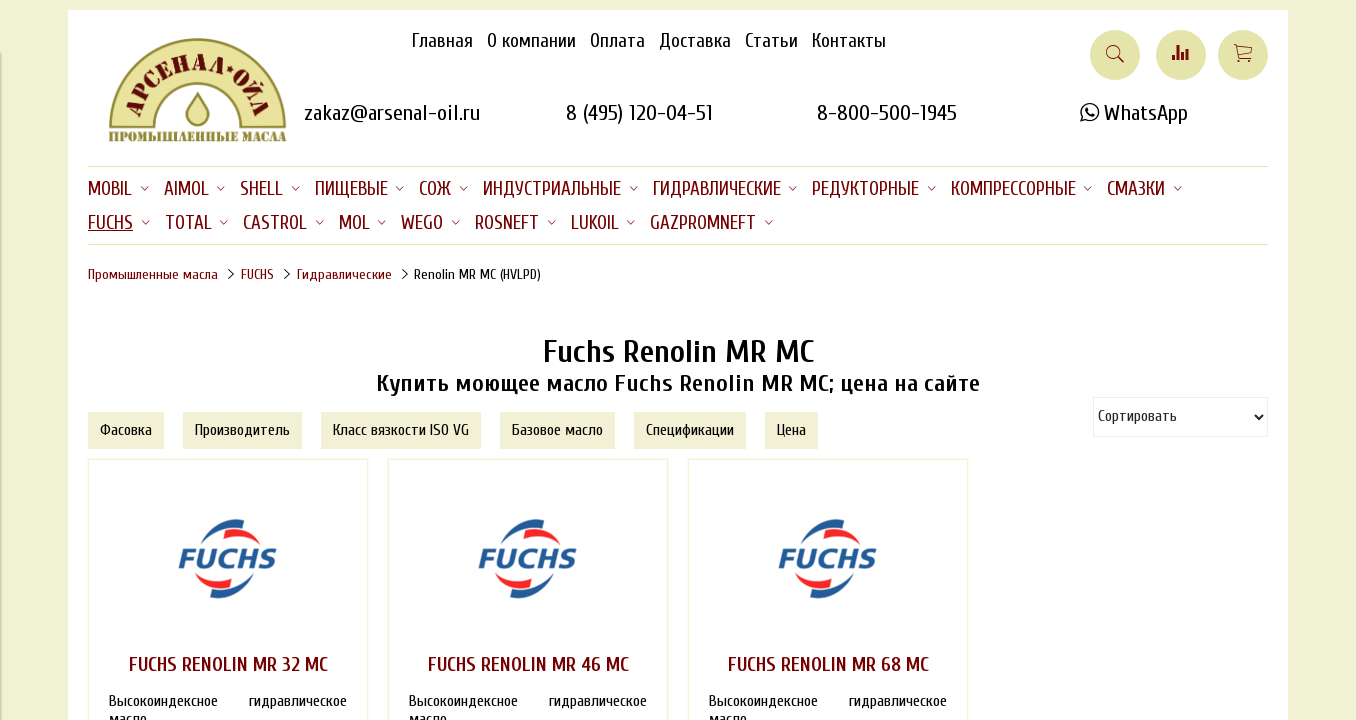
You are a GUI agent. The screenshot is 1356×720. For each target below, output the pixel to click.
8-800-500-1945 (887, 113)
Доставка (695, 41)
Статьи (771, 41)
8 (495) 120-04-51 (639, 113)
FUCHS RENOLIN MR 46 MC (528, 665)
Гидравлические (344, 274)
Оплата (617, 41)
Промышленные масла (153, 274)
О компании (531, 41)
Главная (442, 41)
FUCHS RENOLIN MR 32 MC (228, 665)
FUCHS (257, 274)
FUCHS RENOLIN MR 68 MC (828, 665)
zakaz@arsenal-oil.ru (392, 113)
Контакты (849, 41)
